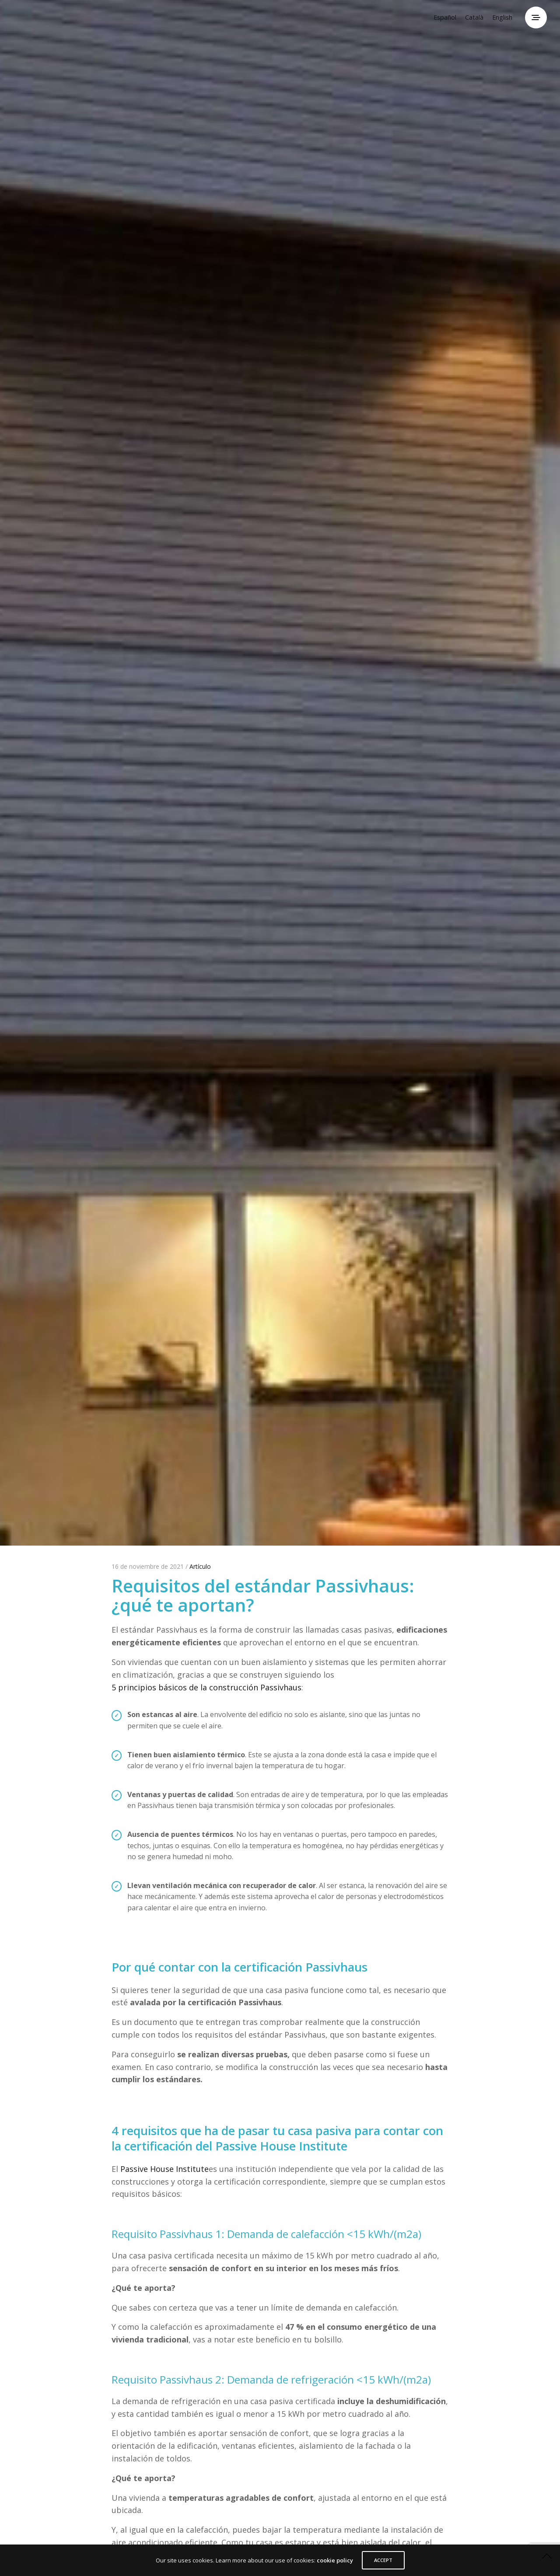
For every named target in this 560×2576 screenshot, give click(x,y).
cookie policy (335, 2560)
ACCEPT (383, 2560)
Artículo (200, 1566)
